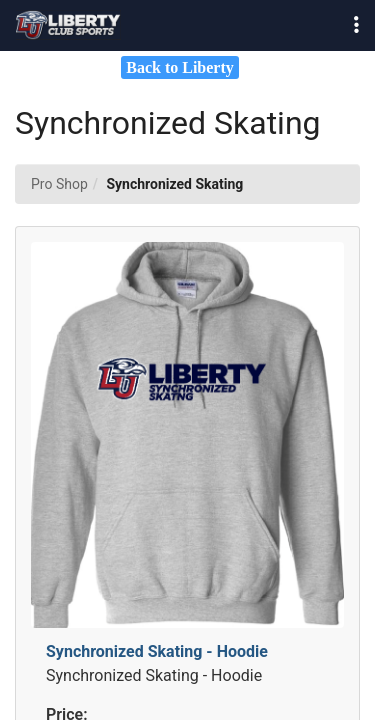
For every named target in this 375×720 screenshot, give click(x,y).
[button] (356, 25)
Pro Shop (59, 184)
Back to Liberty (180, 67)
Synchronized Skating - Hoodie (157, 651)
